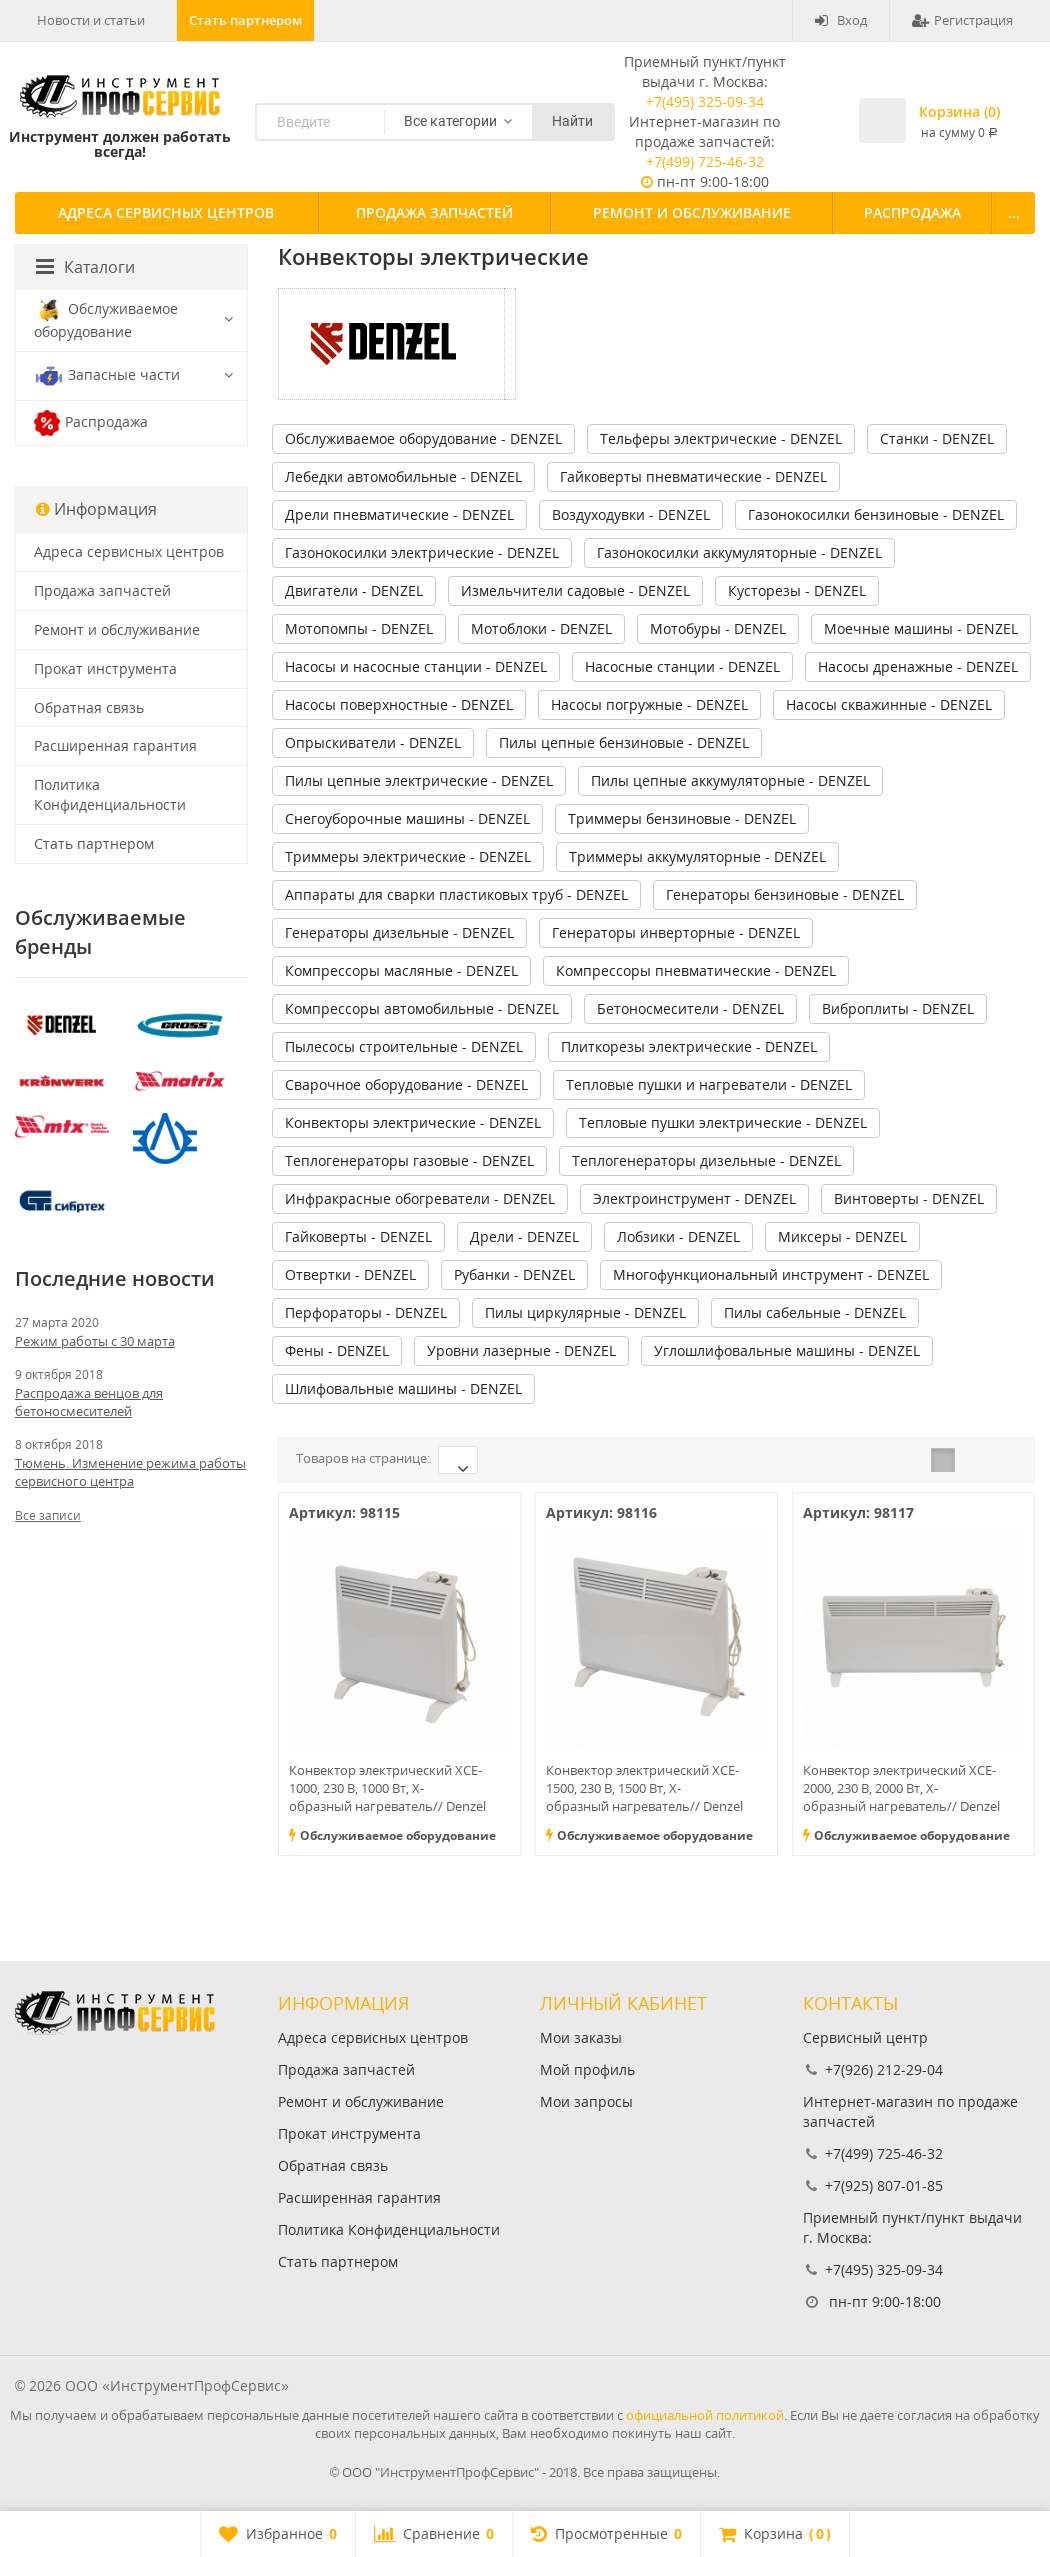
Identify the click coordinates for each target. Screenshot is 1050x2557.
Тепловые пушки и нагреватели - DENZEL (709, 1084)
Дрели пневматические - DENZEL (399, 514)
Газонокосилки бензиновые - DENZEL (876, 514)
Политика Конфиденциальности (110, 794)
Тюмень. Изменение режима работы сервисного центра (130, 1472)
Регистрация (962, 20)
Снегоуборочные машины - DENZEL (407, 818)
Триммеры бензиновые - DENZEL (682, 818)
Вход (841, 20)
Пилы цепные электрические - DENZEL (419, 780)
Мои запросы (586, 2101)
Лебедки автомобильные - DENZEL (403, 476)
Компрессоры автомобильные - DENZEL (422, 1008)
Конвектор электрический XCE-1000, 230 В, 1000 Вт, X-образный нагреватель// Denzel (387, 1788)
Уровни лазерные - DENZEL (521, 1350)
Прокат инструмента (105, 668)
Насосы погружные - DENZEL (649, 704)
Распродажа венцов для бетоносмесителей (89, 1402)
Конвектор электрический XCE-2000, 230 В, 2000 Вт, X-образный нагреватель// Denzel (901, 1788)
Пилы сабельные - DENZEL (815, 1312)
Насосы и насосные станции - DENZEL (416, 666)
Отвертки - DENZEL (350, 1274)
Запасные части (107, 376)
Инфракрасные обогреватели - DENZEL (420, 1198)
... (1014, 212)
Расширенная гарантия (115, 745)
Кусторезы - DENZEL (797, 590)
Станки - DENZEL (937, 438)
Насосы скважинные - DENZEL (889, 704)
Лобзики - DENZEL (678, 1236)
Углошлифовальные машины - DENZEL (787, 1350)
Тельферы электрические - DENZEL (721, 438)
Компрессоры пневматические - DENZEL (696, 970)
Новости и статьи (91, 20)
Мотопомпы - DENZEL (359, 628)
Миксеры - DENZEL (842, 1236)
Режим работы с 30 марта (95, 1341)
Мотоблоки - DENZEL (541, 628)
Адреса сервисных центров (166, 212)
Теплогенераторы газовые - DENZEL (409, 1160)
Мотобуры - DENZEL (718, 628)
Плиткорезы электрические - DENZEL (689, 1046)
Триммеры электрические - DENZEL (408, 856)
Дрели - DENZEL (524, 1236)
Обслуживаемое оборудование (106, 320)
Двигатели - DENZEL (354, 590)
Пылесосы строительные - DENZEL (404, 1046)
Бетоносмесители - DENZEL (690, 1008)
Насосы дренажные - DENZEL (918, 666)
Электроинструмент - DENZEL (694, 1198)
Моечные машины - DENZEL (921, 628)
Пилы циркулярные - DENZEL (585, 1312)
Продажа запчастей (434, 212)
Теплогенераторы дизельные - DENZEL (706, 1160)
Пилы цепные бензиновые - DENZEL (624, 742)
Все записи (48, 1515)
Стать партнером (245, 20)
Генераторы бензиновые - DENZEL (785, 894)
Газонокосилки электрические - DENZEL (422, 552)
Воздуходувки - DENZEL (631, 514)
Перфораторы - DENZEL (366, 1312)
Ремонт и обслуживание (692, 212)
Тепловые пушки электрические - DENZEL (723, 1122)
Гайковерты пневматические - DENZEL (693, 476)
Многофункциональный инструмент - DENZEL (771, 1274)
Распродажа (912, 212)
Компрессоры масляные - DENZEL (401, 970)
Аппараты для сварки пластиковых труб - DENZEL (456, 894)
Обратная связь (89, 707)
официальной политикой (705, 2415)
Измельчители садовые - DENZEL (575, 590)
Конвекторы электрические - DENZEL (413, 1122)
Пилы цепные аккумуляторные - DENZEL (730, 780)
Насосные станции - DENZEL (682, 666)
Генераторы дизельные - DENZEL (399, 932)
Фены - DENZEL (337, 1350)
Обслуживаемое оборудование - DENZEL (423, 438)
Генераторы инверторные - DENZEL (676, 932)
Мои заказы (581, 2037)
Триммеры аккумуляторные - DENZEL (697, 856)
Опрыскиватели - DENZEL (373, 742)
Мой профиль (587, 2069)
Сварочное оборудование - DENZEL (406, 1084)
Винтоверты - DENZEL (909, 1198)
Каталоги (85, 267)
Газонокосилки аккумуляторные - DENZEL (739, 552)
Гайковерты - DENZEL (358, 1236)
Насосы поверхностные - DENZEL (399, 704)
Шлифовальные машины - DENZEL (403, 1388)
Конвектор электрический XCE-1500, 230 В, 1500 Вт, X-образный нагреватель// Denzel (644, 1788)
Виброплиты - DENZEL (898, 1008)
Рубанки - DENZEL (514, 1274)
